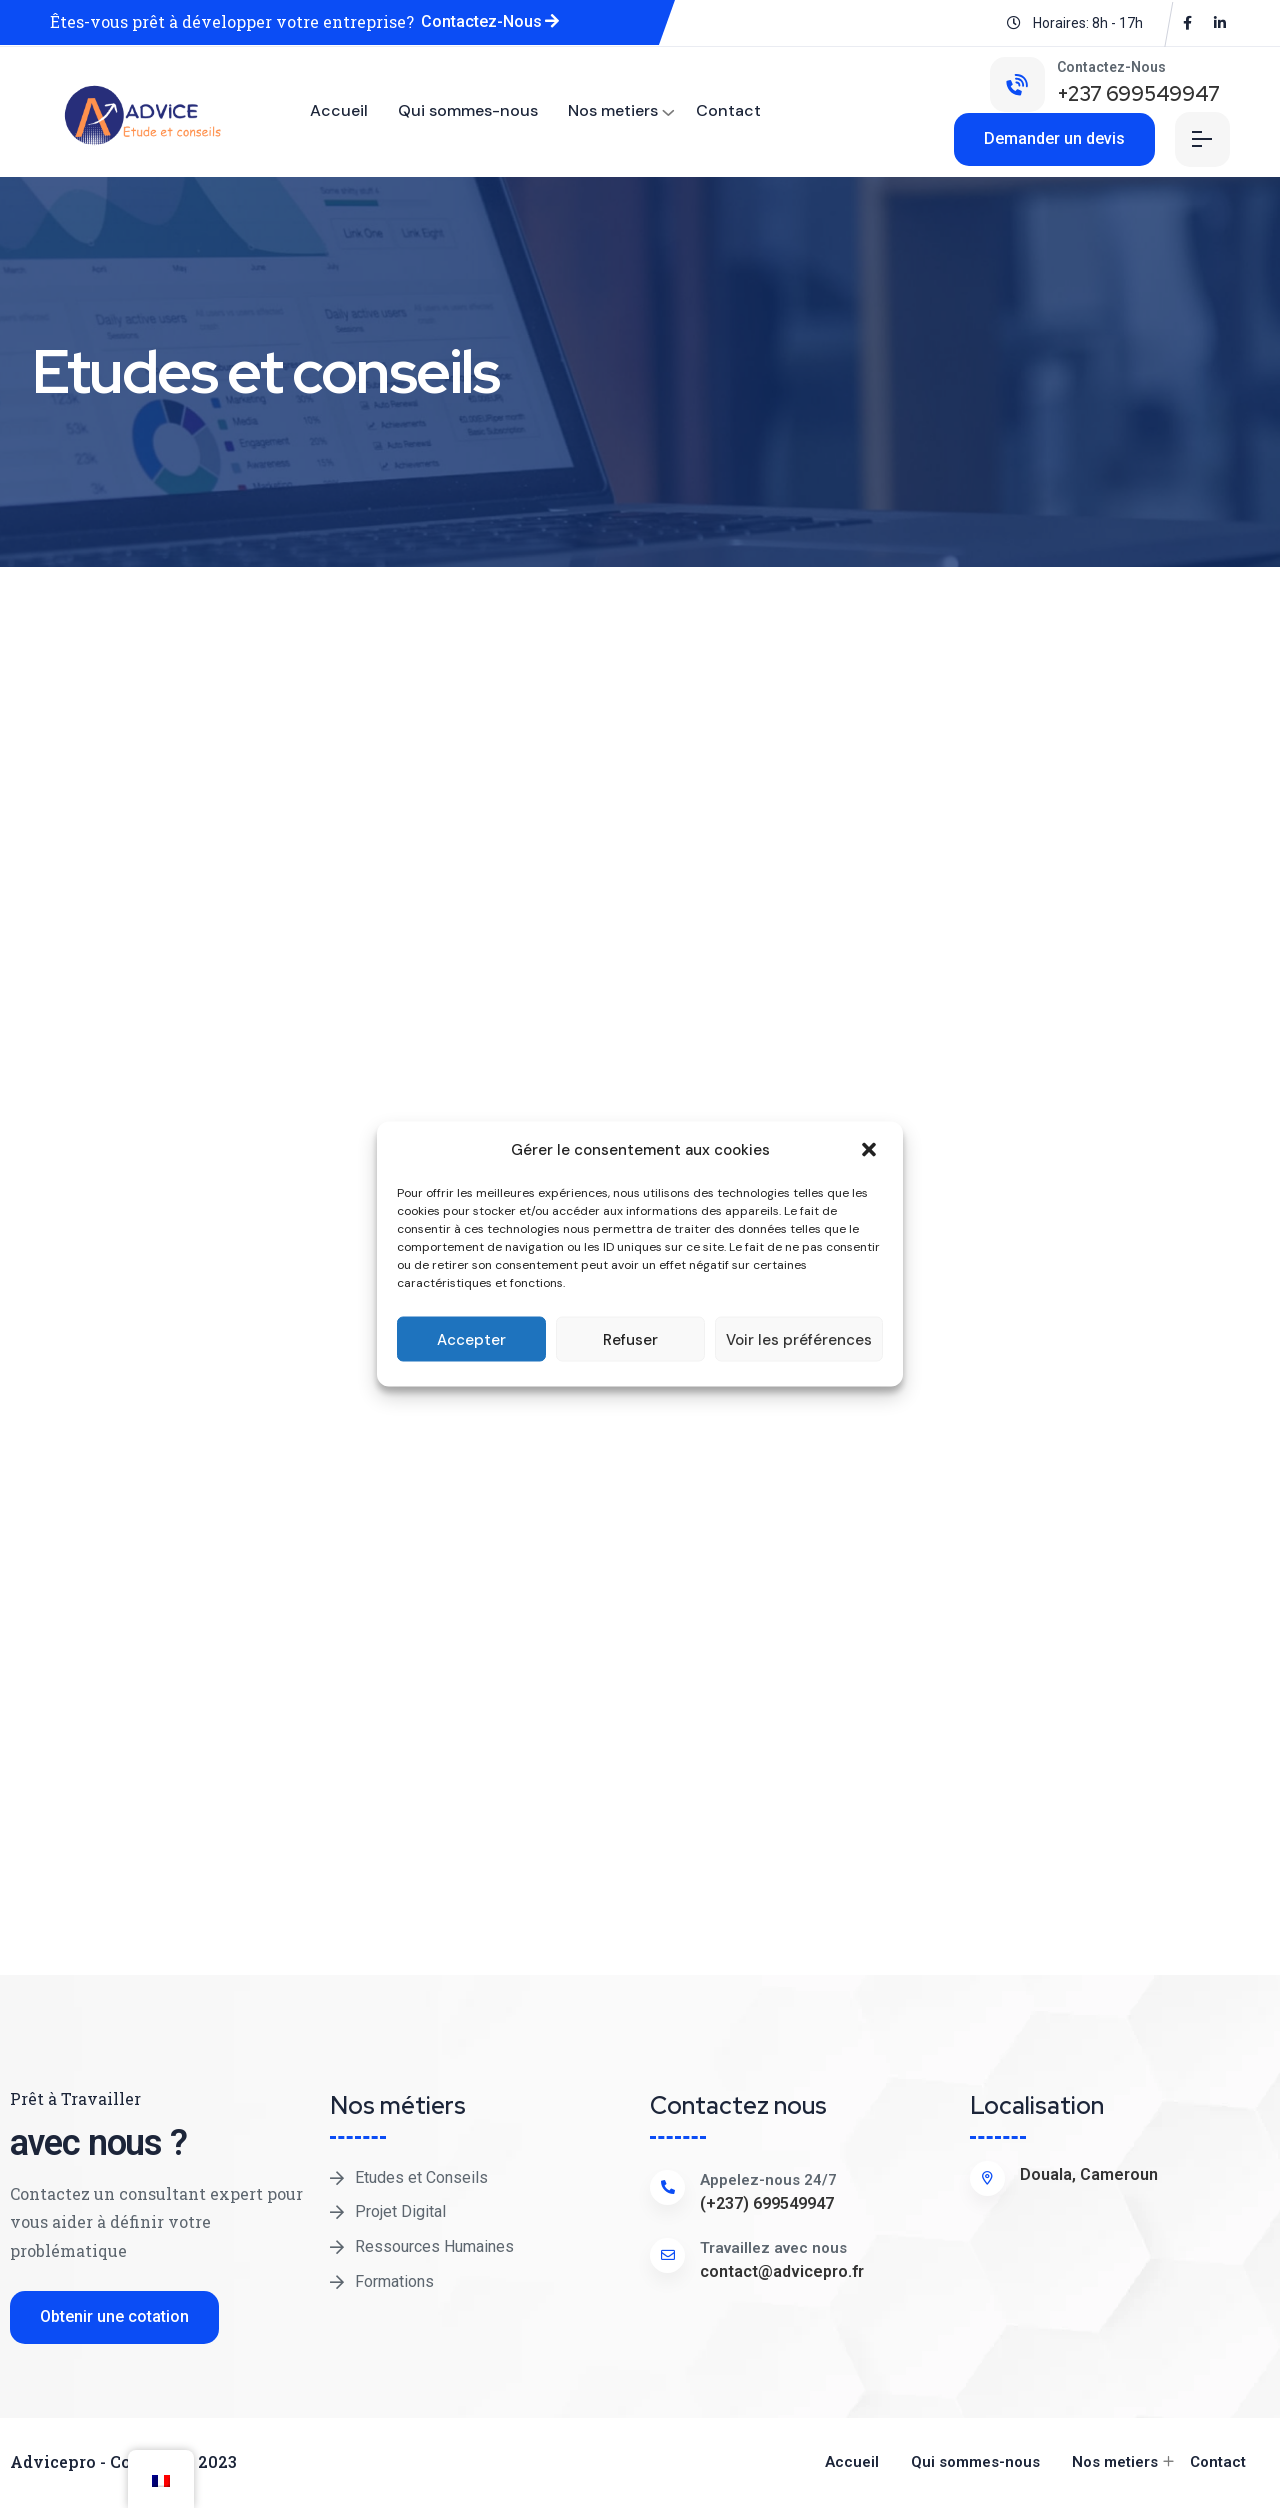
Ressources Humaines (434, 2246)
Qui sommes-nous (468, 110)
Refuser (630, 1339)
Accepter (471, 1339)
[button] (871, 1150)
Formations (394, 2281)
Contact (728, 110)
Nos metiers (613, 110)
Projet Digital (400, 2211)
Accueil (339, 110)
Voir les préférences (799, 1339)
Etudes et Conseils (421, 2177)
